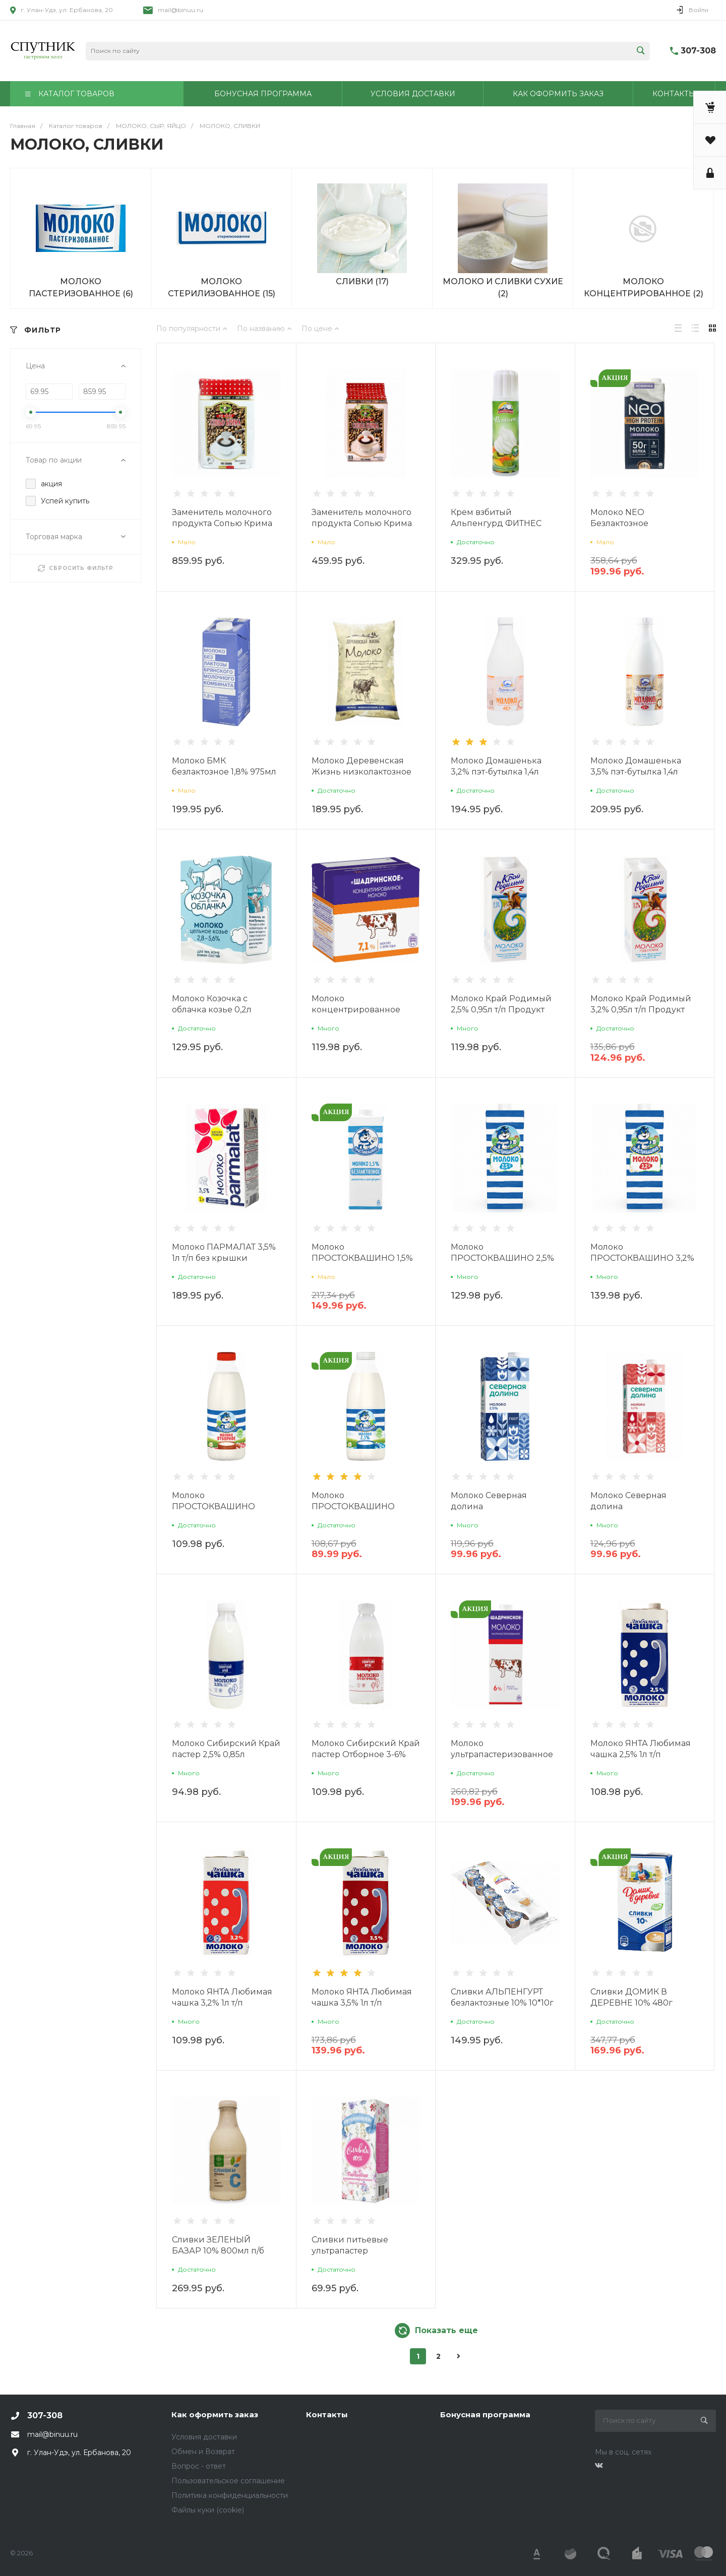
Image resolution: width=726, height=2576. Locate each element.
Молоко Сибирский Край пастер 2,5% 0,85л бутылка (226, 1754)
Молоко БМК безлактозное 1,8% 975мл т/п (224, 772)
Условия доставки (204, 2436)
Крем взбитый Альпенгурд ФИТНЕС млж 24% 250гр (496, 523)
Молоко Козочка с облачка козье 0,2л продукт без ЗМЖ (212, 1009)
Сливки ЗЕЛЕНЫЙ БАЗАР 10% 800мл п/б (218, 2245)
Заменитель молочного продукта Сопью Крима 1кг (222, 523)
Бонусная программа (485, 2414)
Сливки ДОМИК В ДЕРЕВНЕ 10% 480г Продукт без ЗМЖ (631, 2003)
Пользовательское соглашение (228, 2480)
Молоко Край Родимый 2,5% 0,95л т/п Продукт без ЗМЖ (501, 1009)
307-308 (698, 50)
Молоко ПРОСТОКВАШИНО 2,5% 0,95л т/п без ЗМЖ (502, 1258)
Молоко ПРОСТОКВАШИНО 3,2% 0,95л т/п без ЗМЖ (642, 1258)
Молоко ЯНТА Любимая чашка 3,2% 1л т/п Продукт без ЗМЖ (222, 2003)
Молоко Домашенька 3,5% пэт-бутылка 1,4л (635, 766)
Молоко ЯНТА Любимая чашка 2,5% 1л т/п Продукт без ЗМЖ (640, 1754)
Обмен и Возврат (203, 2451)
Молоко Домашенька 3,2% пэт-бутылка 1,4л (496, 766)
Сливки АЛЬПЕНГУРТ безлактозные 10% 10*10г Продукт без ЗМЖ (502, 2003)
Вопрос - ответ (198, 2466)
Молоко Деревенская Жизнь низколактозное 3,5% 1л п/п (361, 772)
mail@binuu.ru (180, 10)
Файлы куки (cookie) (207, 2510)
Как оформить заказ (214, 2414)
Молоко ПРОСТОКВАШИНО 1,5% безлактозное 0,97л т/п (362, 1258)
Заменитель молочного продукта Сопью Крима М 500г (362, 523)
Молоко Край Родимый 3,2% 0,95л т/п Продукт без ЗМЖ (640, 1009)
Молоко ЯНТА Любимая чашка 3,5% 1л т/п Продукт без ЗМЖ (362, 2003)
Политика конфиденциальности (229, 2495)
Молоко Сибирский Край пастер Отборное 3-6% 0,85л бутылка (366, 1754)
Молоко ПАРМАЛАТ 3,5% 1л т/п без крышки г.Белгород (224, 1258)
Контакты (327, 2414)
